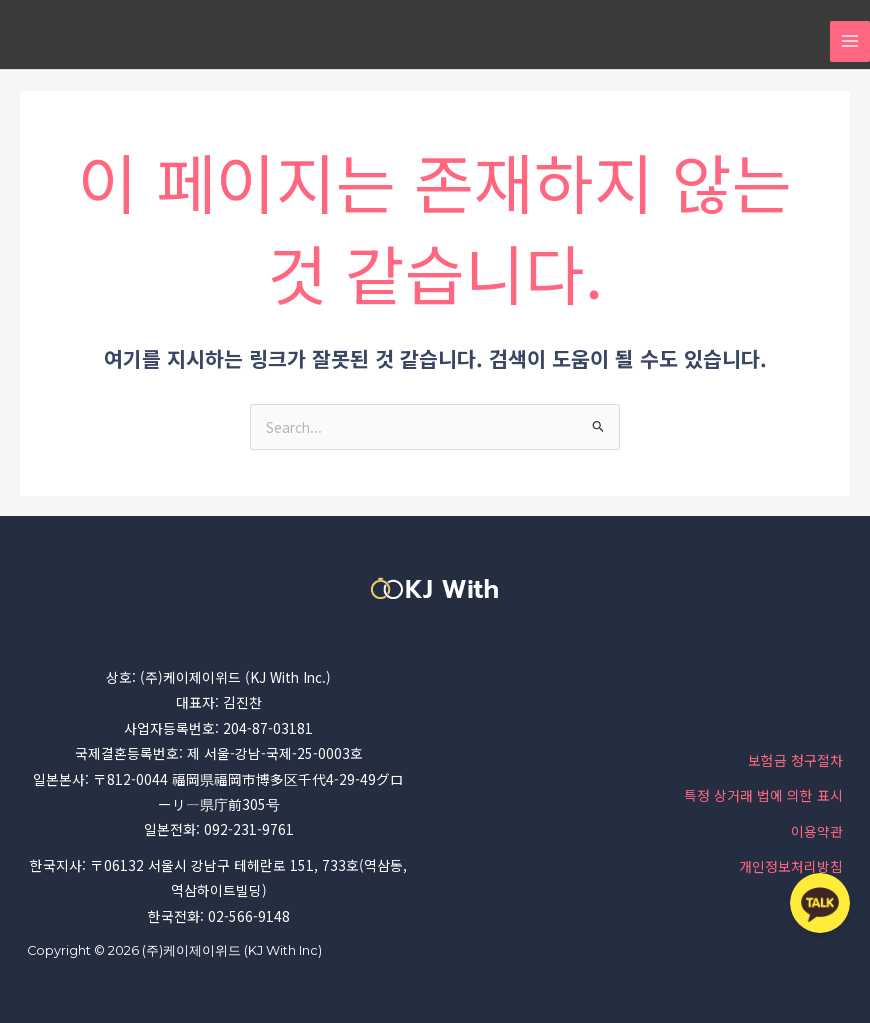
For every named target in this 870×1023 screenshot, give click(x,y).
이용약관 (817, 831)
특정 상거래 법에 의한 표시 (763, 795)
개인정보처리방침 (791, 866)
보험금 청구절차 (795, 760)
